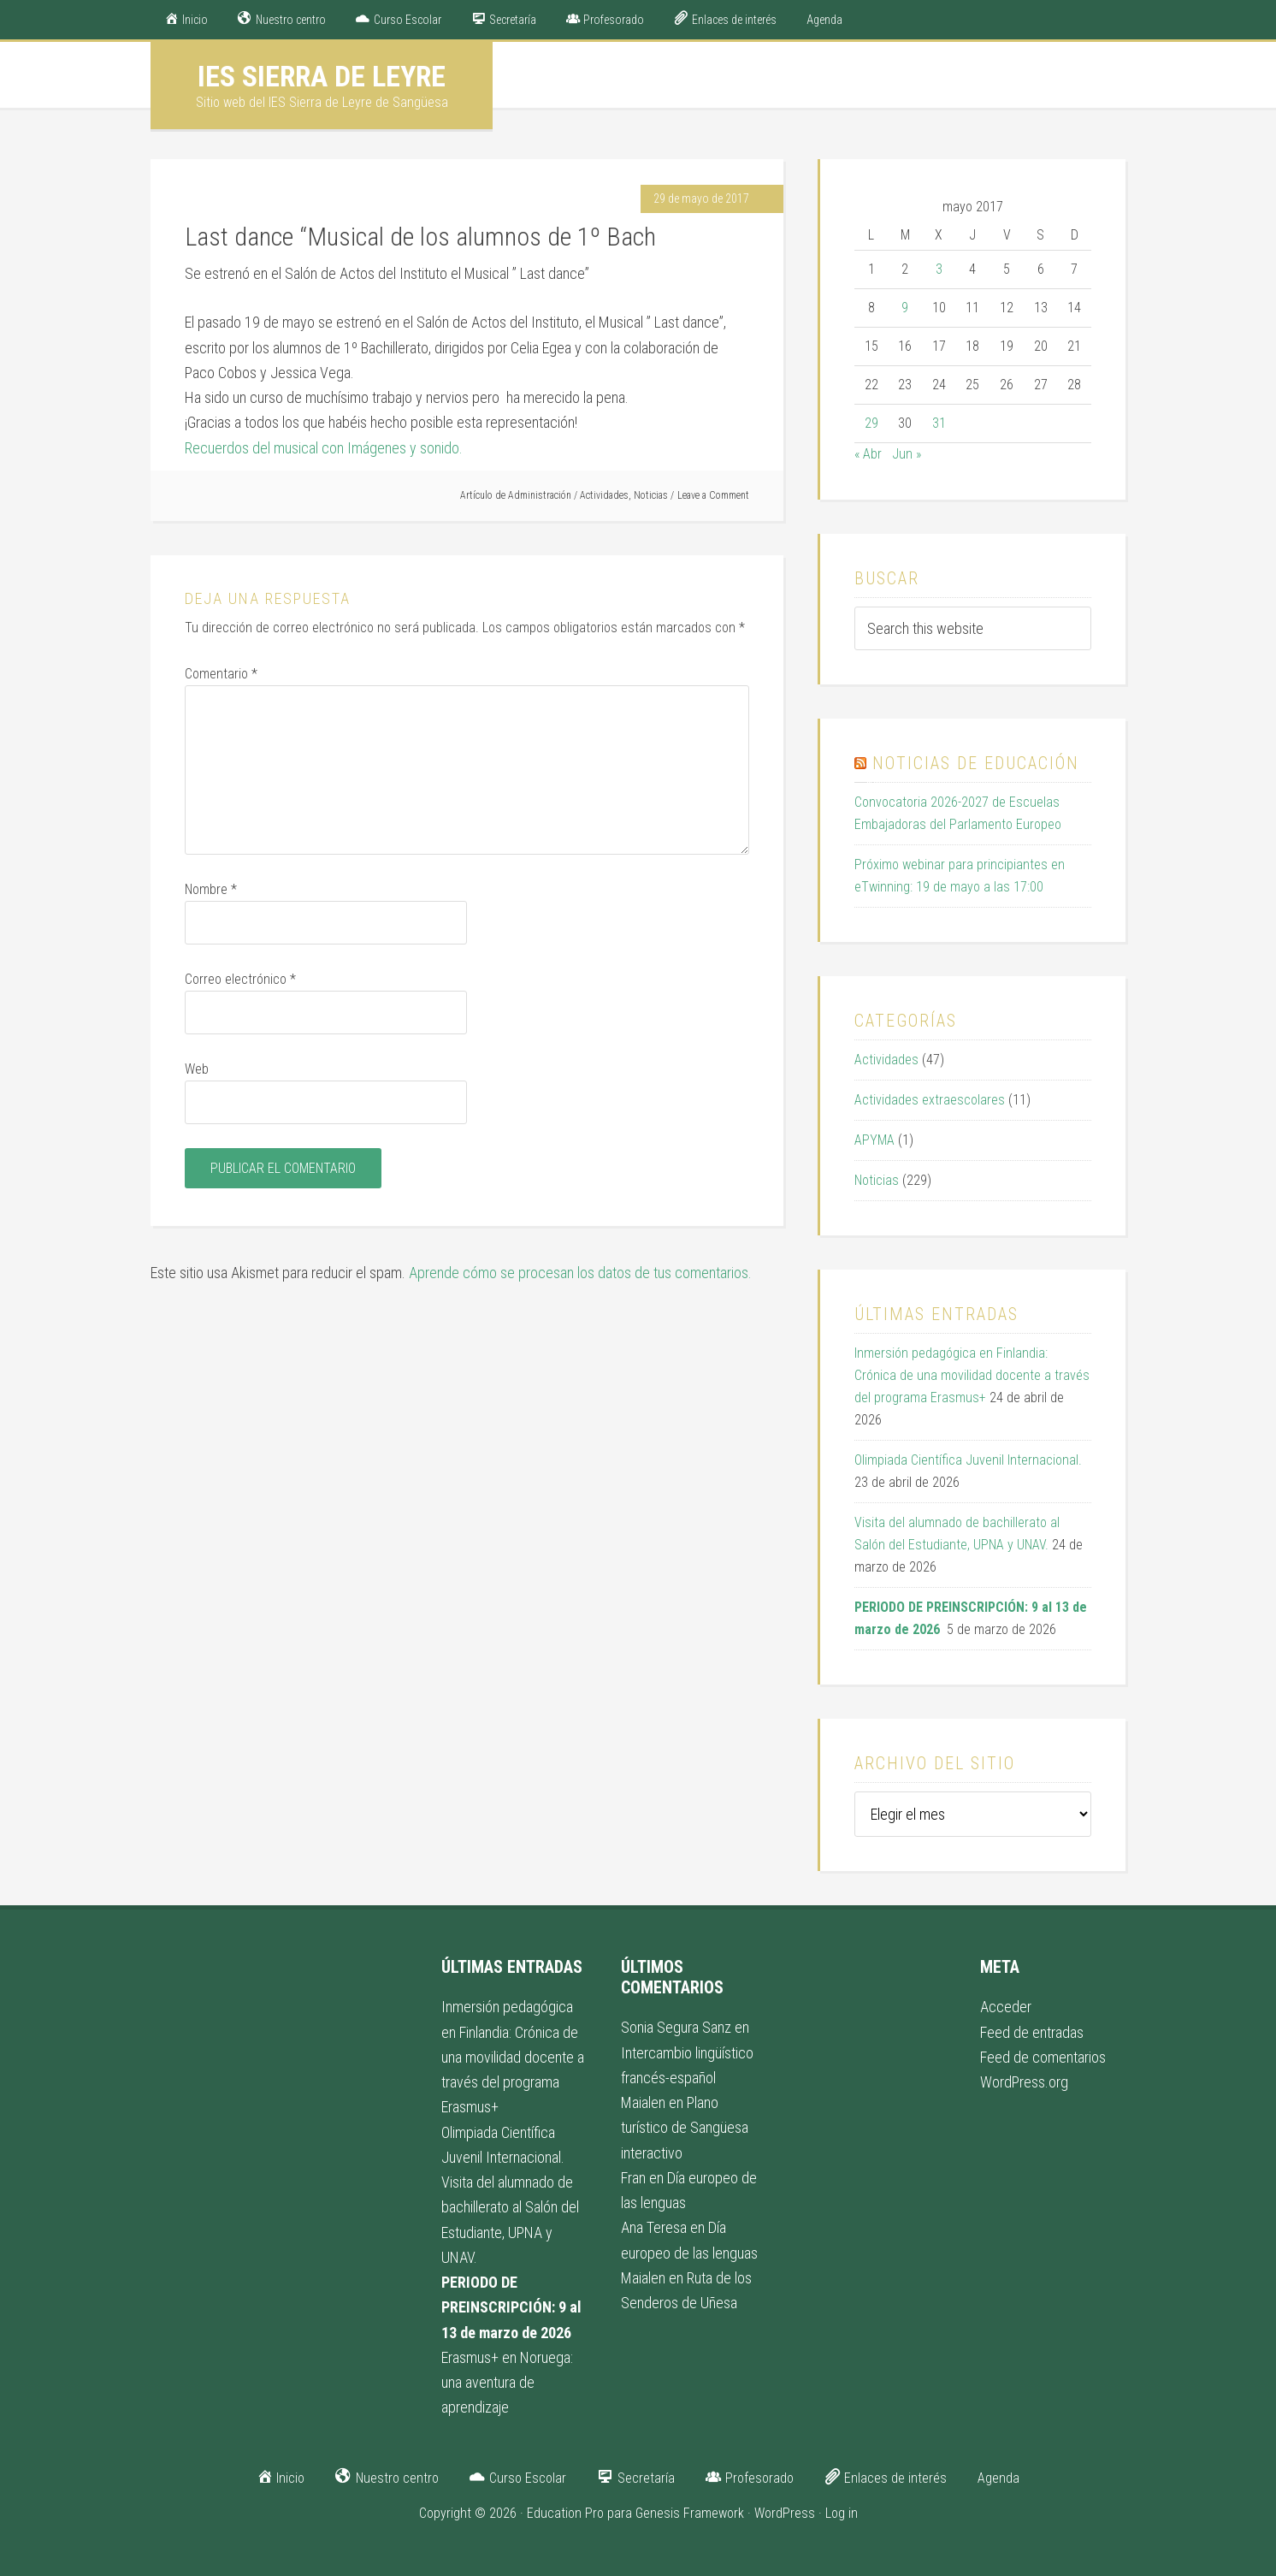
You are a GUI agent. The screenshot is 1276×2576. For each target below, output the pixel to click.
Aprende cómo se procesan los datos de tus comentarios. (580, 1273)
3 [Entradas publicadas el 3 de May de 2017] (939, 269)
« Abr (868, 454)
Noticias (651, 495)
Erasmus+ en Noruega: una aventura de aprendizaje (507, 2382)
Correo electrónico (240, 979)
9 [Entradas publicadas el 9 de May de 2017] (904, 307)
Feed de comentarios (1043, 2057)
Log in (841, 2513)
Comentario (221, 674)
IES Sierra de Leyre (322, 76)
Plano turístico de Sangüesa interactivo (684, 2127)
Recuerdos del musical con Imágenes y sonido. (324, 448)
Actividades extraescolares (929, 1100)
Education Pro (565, 2513)
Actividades (604, 495)
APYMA (874, 1140)
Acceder (1005, 2007)
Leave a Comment (713, 495)
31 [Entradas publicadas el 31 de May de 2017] (939, 423)
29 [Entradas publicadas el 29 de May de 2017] (871, 423)
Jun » (906, 454)
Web (197, 1069)
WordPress (784, 2513)
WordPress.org (1024, 2082)
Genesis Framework (689, 2513)
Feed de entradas (1032, 2032)
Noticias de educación (975, 763)
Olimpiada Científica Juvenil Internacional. (968, 1460)
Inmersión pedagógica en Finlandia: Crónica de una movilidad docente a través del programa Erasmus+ (972, 1375)
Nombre (211, 889)
